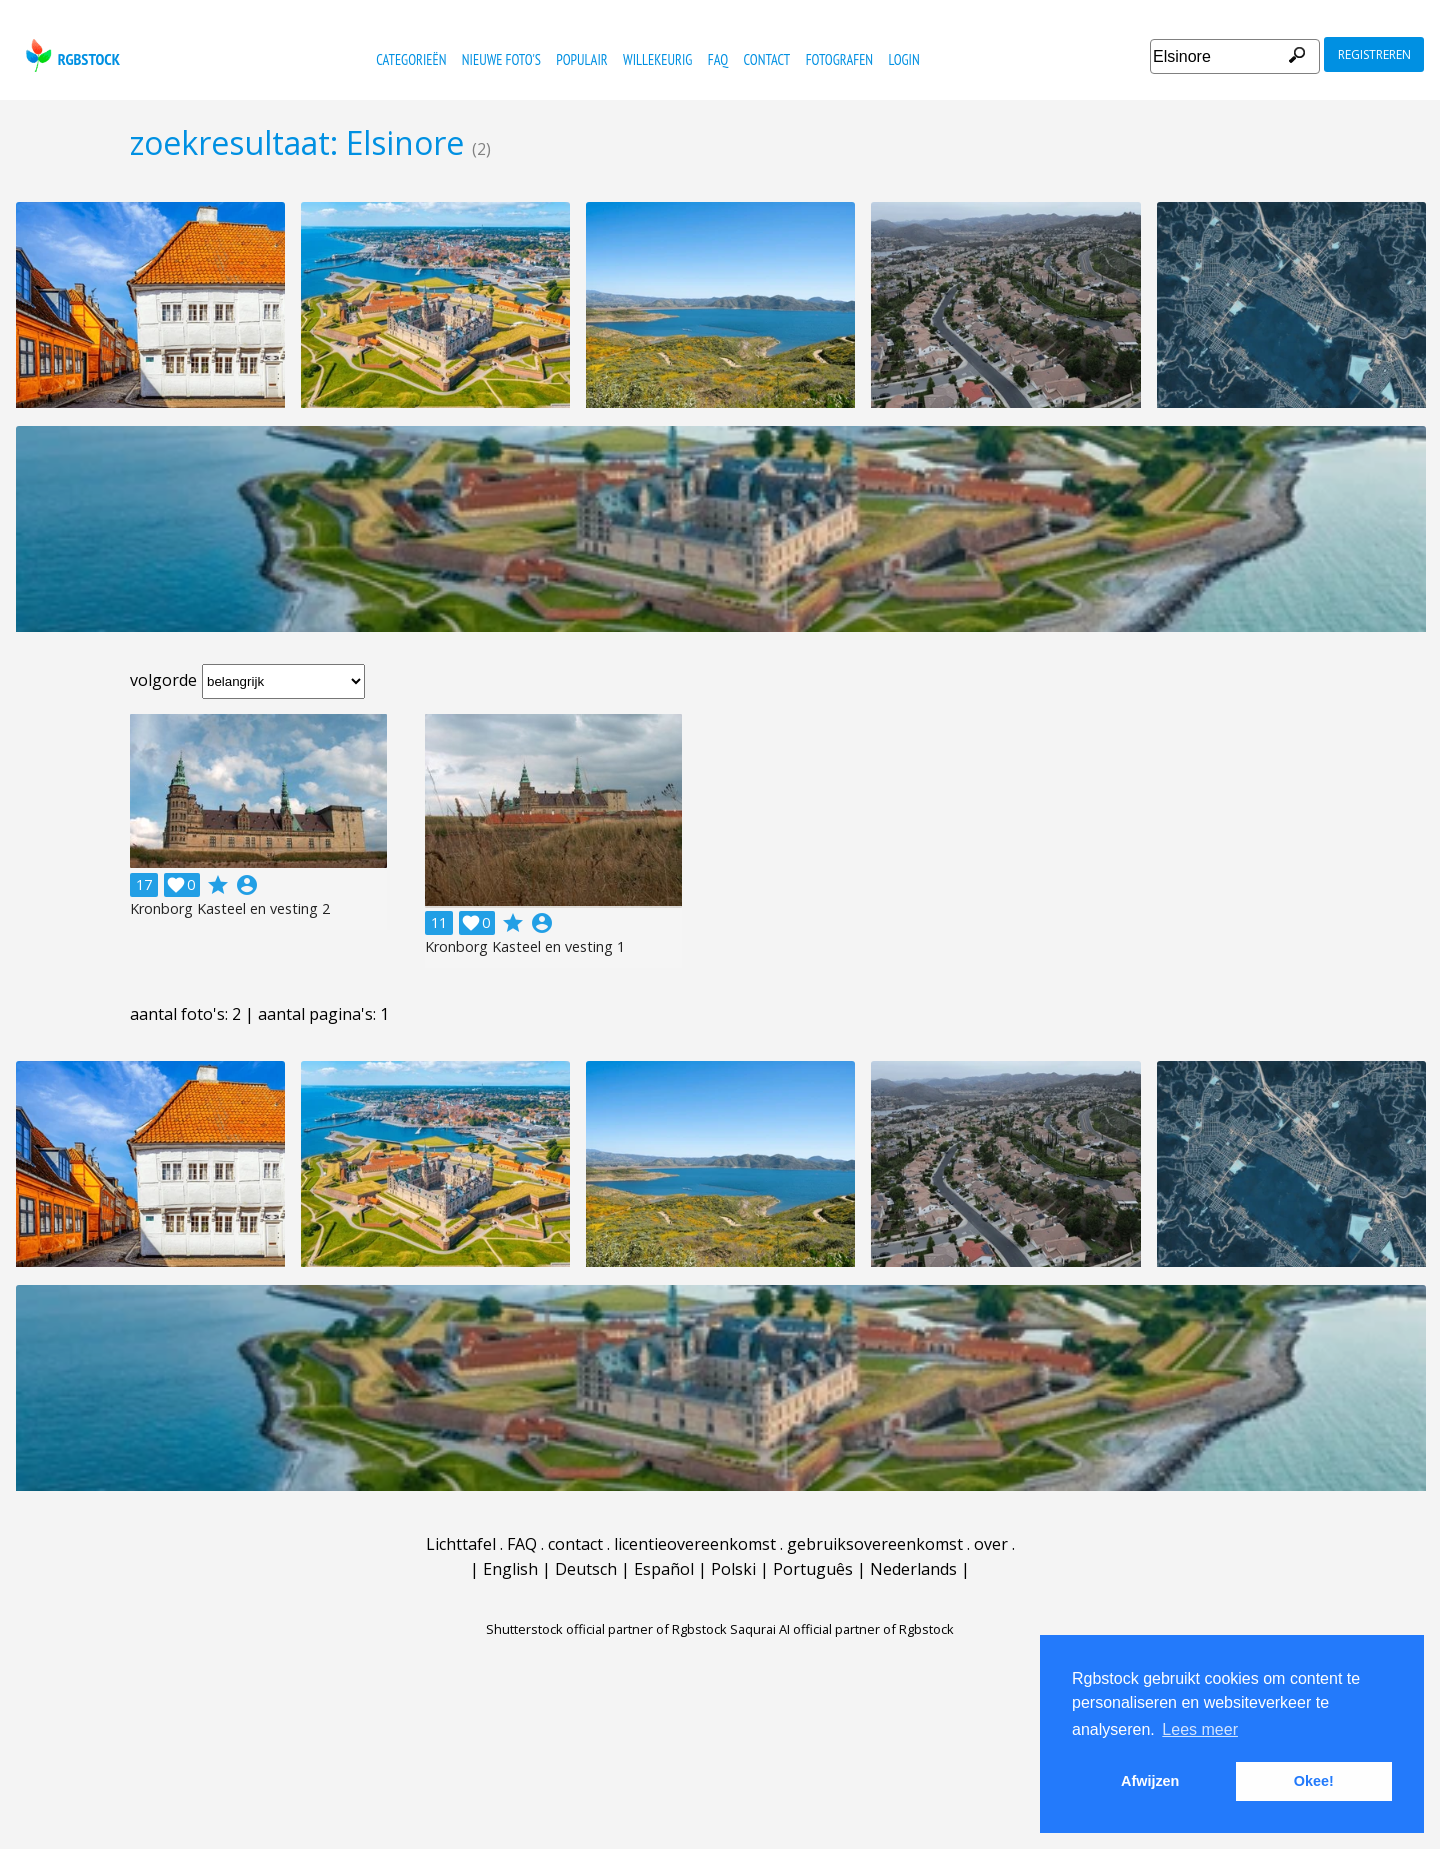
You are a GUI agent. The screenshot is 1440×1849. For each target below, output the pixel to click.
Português (813, 1569)
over (991, 1544)
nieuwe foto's (501, 59)
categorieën (411, 59)
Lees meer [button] (1200, 1729)
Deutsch (586, 1569)
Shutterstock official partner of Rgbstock (606, 1629)
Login (903, 59)
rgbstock (70, 55)
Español (664, 1569)
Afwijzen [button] (1150, 1781)
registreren (1374, 54)
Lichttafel (461, 1544)
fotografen (839, 59)
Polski (733, 1569)
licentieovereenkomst (695, 1544)
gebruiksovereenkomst (875, 1544)
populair (581, 59)
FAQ (718, 59)
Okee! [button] (1314, 1781)
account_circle (247, 885)
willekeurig (657, 59)
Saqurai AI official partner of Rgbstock (842, 1629)
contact (767, 59)
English (510, 1569)
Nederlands (913, 1569)
